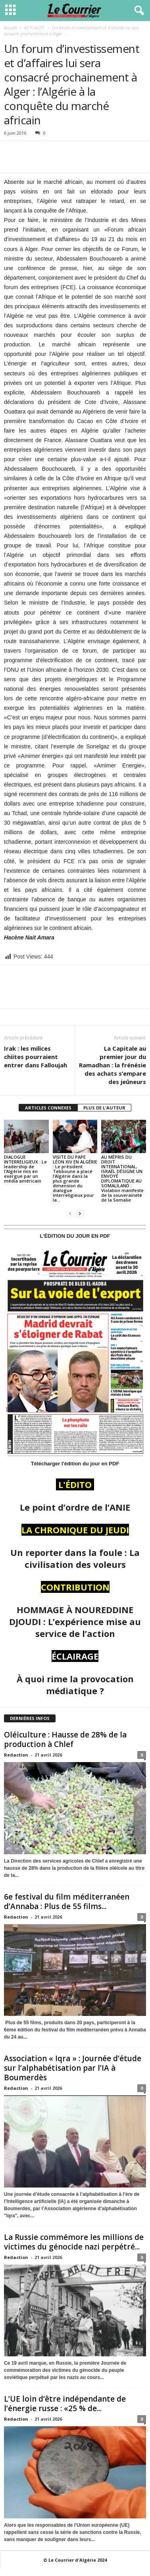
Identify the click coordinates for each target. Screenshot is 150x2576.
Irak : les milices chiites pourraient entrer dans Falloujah (35, 1056)
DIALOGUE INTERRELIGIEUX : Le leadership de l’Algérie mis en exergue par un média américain (25, 1169)
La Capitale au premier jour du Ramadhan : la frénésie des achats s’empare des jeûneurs (112, 1065)
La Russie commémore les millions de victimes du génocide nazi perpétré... (74, 2242)
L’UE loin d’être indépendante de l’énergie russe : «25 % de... (65, 2404)
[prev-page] (70, 1213)
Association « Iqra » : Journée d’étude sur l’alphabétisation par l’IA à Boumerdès (72, 2068)
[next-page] (80, 1213)
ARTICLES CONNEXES (48, 1108)
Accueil (10, 28)
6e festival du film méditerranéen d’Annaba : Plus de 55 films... (66, 1901)
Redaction (16, 1755)
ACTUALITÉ (34, 28)
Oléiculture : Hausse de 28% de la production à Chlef (65, 1739)
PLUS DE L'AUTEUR (104, 1108)
